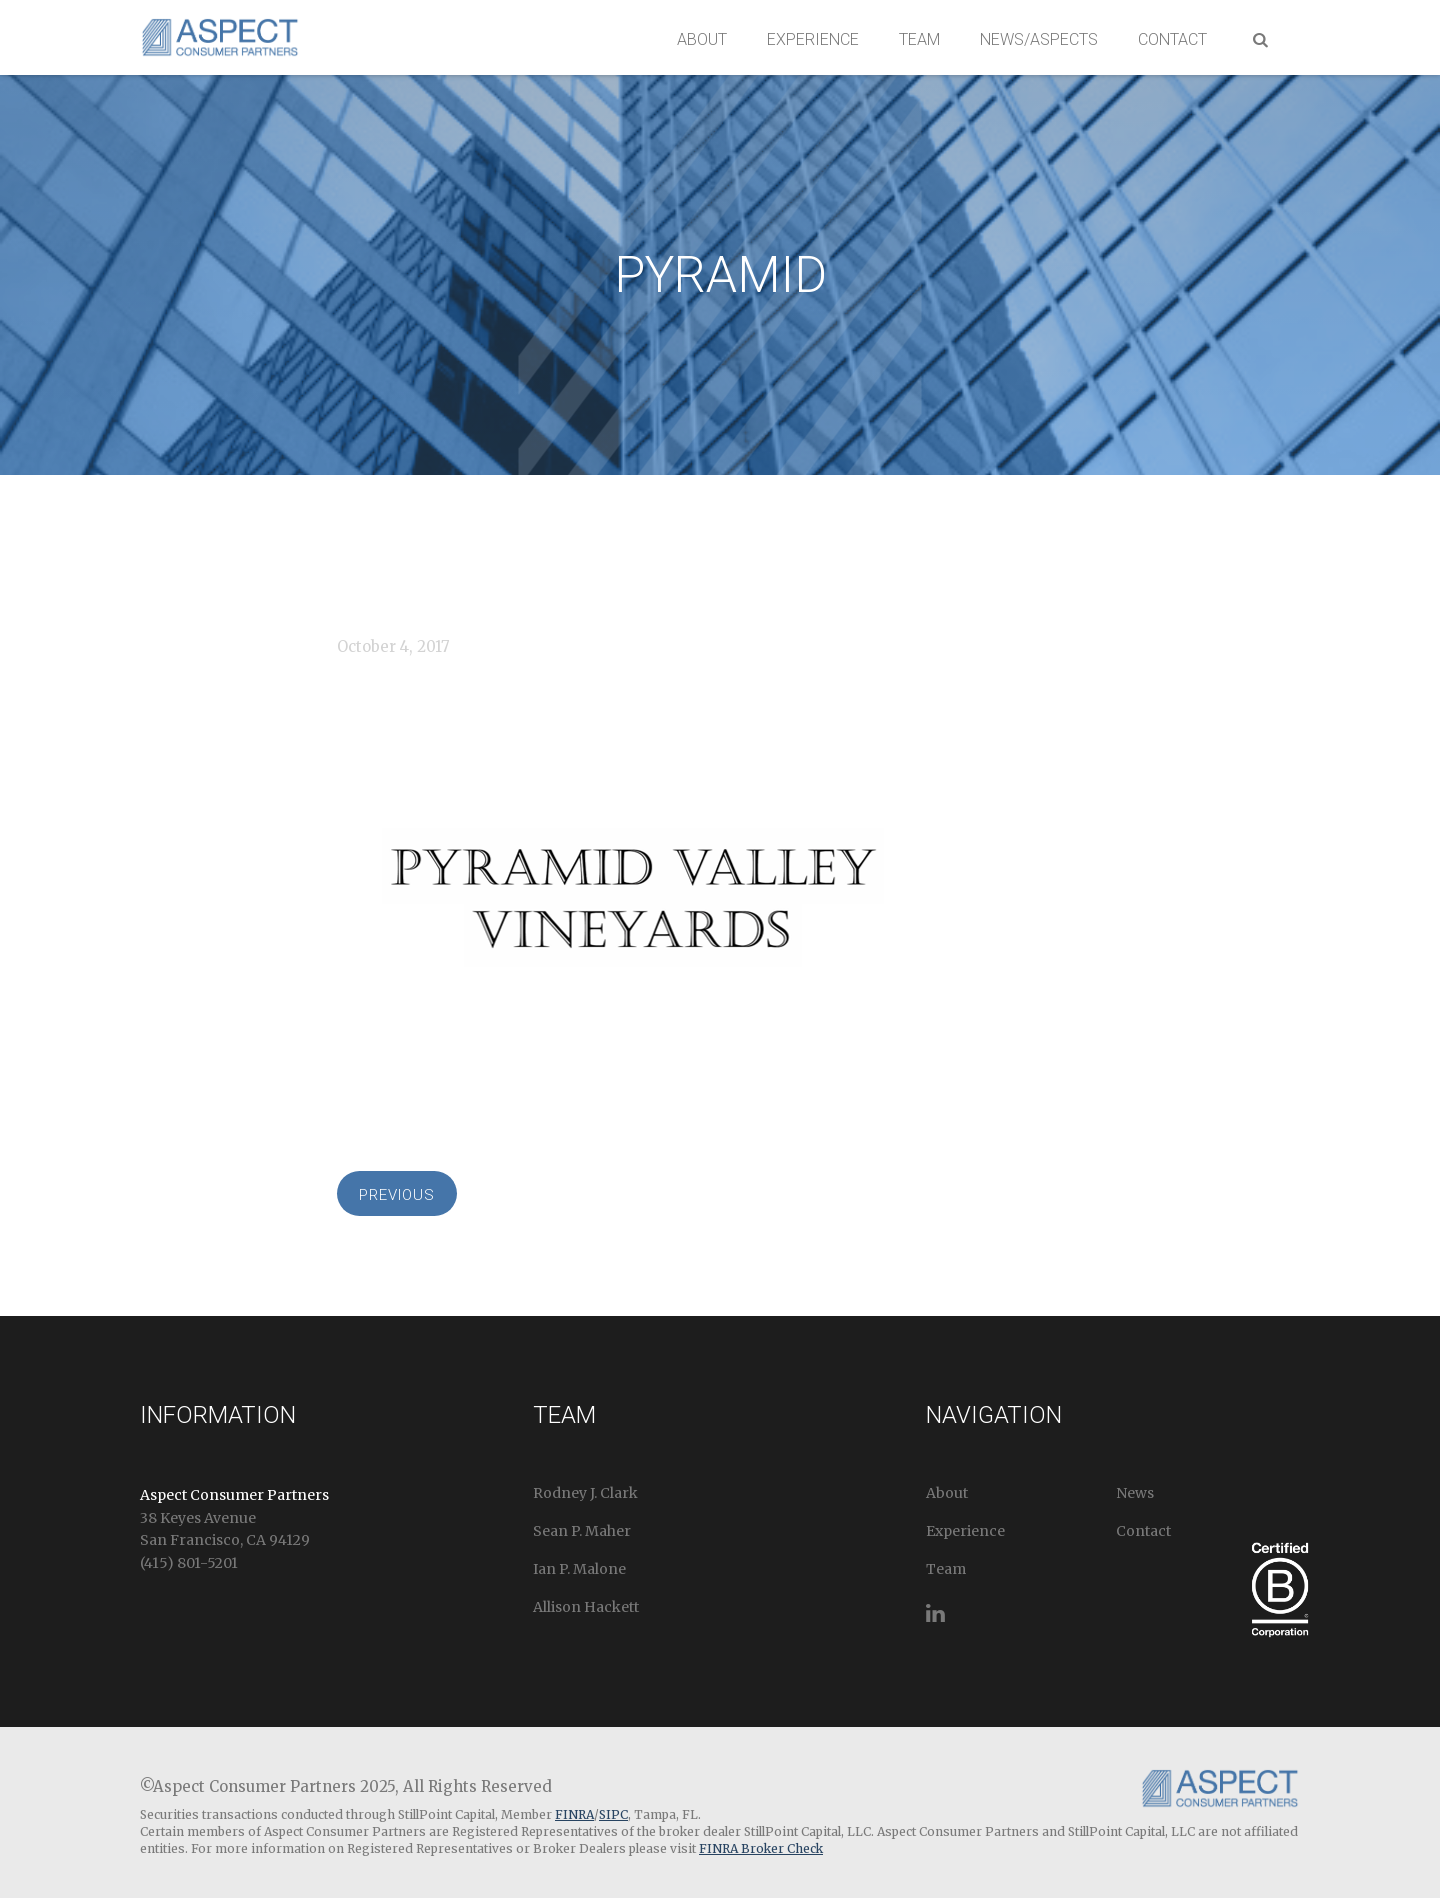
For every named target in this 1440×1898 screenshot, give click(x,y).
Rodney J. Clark (585, 1493)
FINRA (574, 1814)
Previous (397, 1195)
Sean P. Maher (582, 1531)
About (702, 39)
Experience (813, 39)
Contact (1172, 39)
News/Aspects (1039, 39)
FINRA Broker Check (761, 1848)
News (1135, 1493)
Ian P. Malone (579, 1569)
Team (919, 39)
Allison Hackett (586, 1607)
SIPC (613, 1814)
